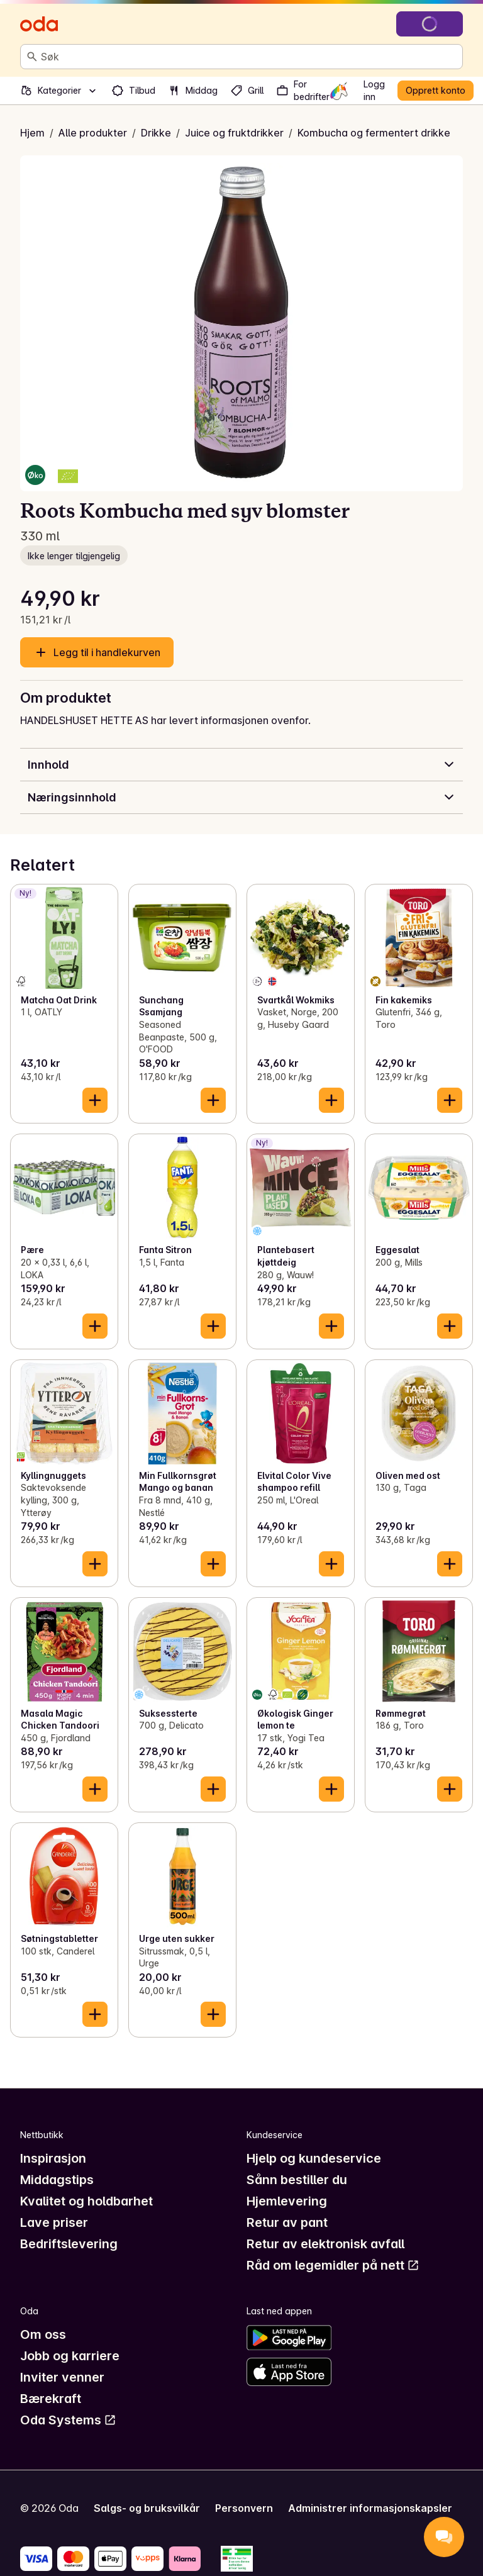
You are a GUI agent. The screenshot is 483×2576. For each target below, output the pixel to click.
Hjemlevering (287, 2201)
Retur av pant (287, 2222)
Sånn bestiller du (297, 2179)
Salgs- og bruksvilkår (147, 2508)
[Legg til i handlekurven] (95, 1100)
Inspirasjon (53, 2158)
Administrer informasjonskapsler (370, 2508)
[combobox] (249, 57)
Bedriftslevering (69, 2243)
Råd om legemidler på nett (333, 2265)
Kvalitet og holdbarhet (86, 2201)
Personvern (244, 2508)
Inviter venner (62, 2377)
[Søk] (32, 56)
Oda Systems (68, 2420)
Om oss (43, 2334)
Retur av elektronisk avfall (325, 2243)
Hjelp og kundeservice (314, 2158)
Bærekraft (50, 2398)
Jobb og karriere (69, 2355)
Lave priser (54, 2222)
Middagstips (57, 2179)
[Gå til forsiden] (39, 23)
